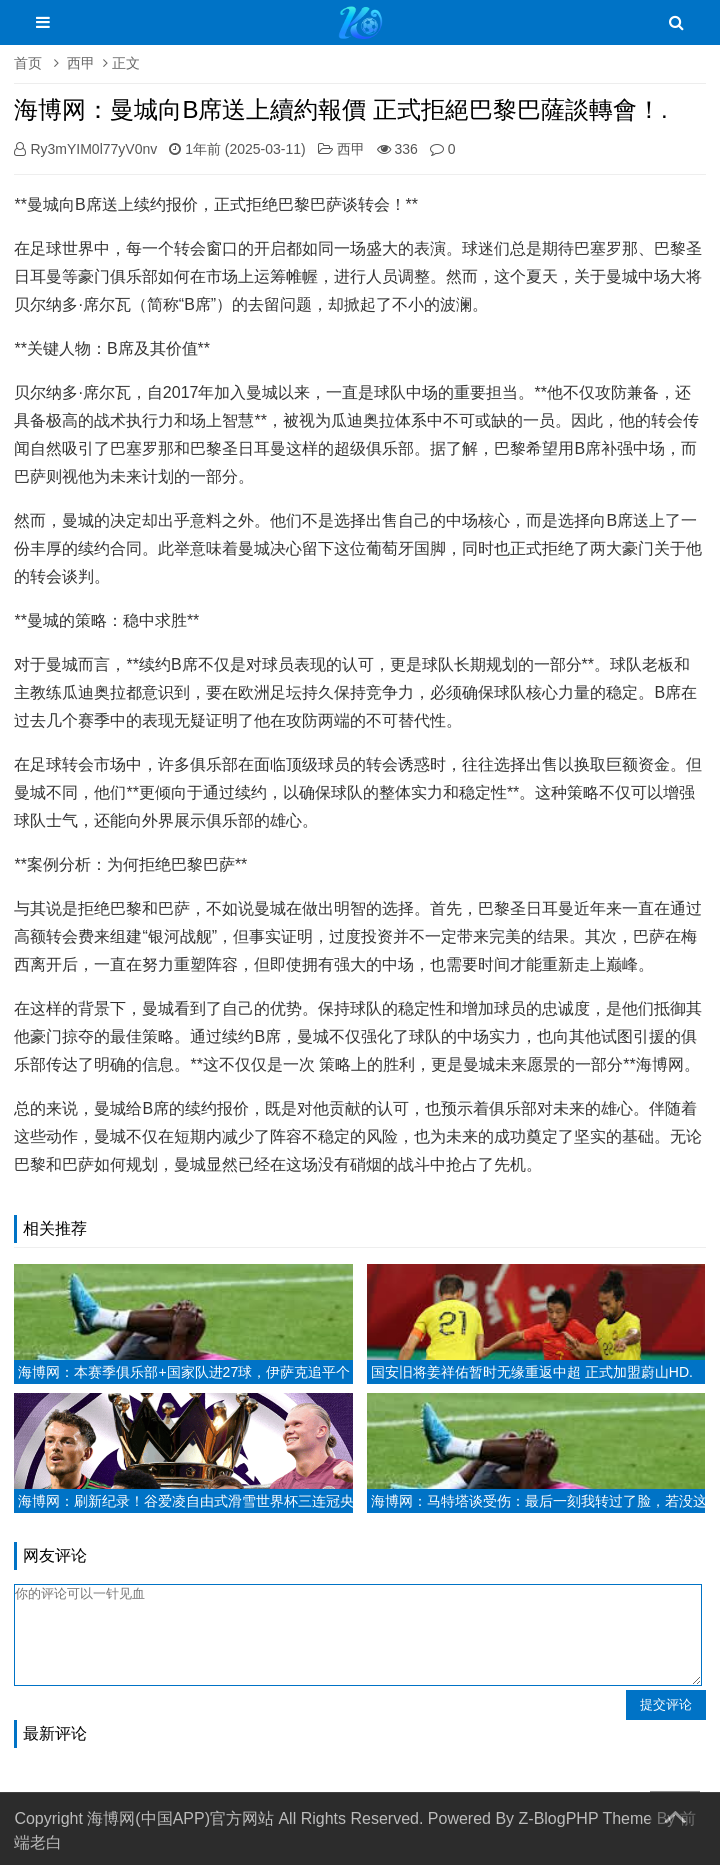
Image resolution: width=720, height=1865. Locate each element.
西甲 (81, 63)
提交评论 (666, 1704)
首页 (28, 63)
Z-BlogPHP (559, 1818)
